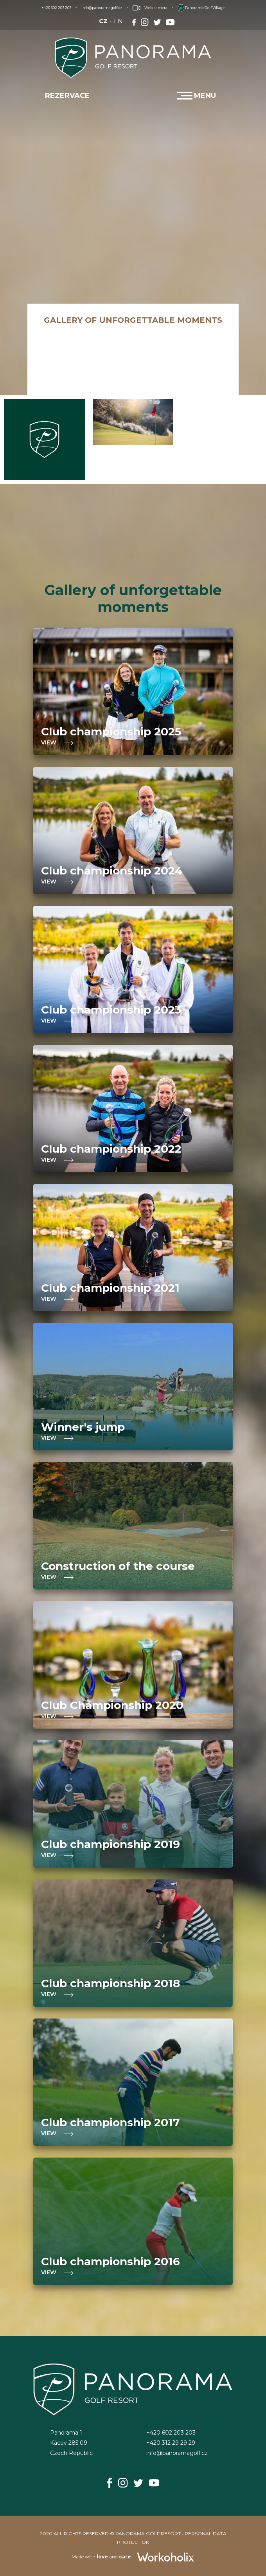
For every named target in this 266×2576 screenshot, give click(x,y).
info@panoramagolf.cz (101, 7)
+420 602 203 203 (56, 7)
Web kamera (150, 7)
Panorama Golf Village (201, 7)
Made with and (133, 2557)
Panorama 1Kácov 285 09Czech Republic (71, 2443)
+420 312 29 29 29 (170, 2442)
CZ (103, 21)
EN (118, 21)
